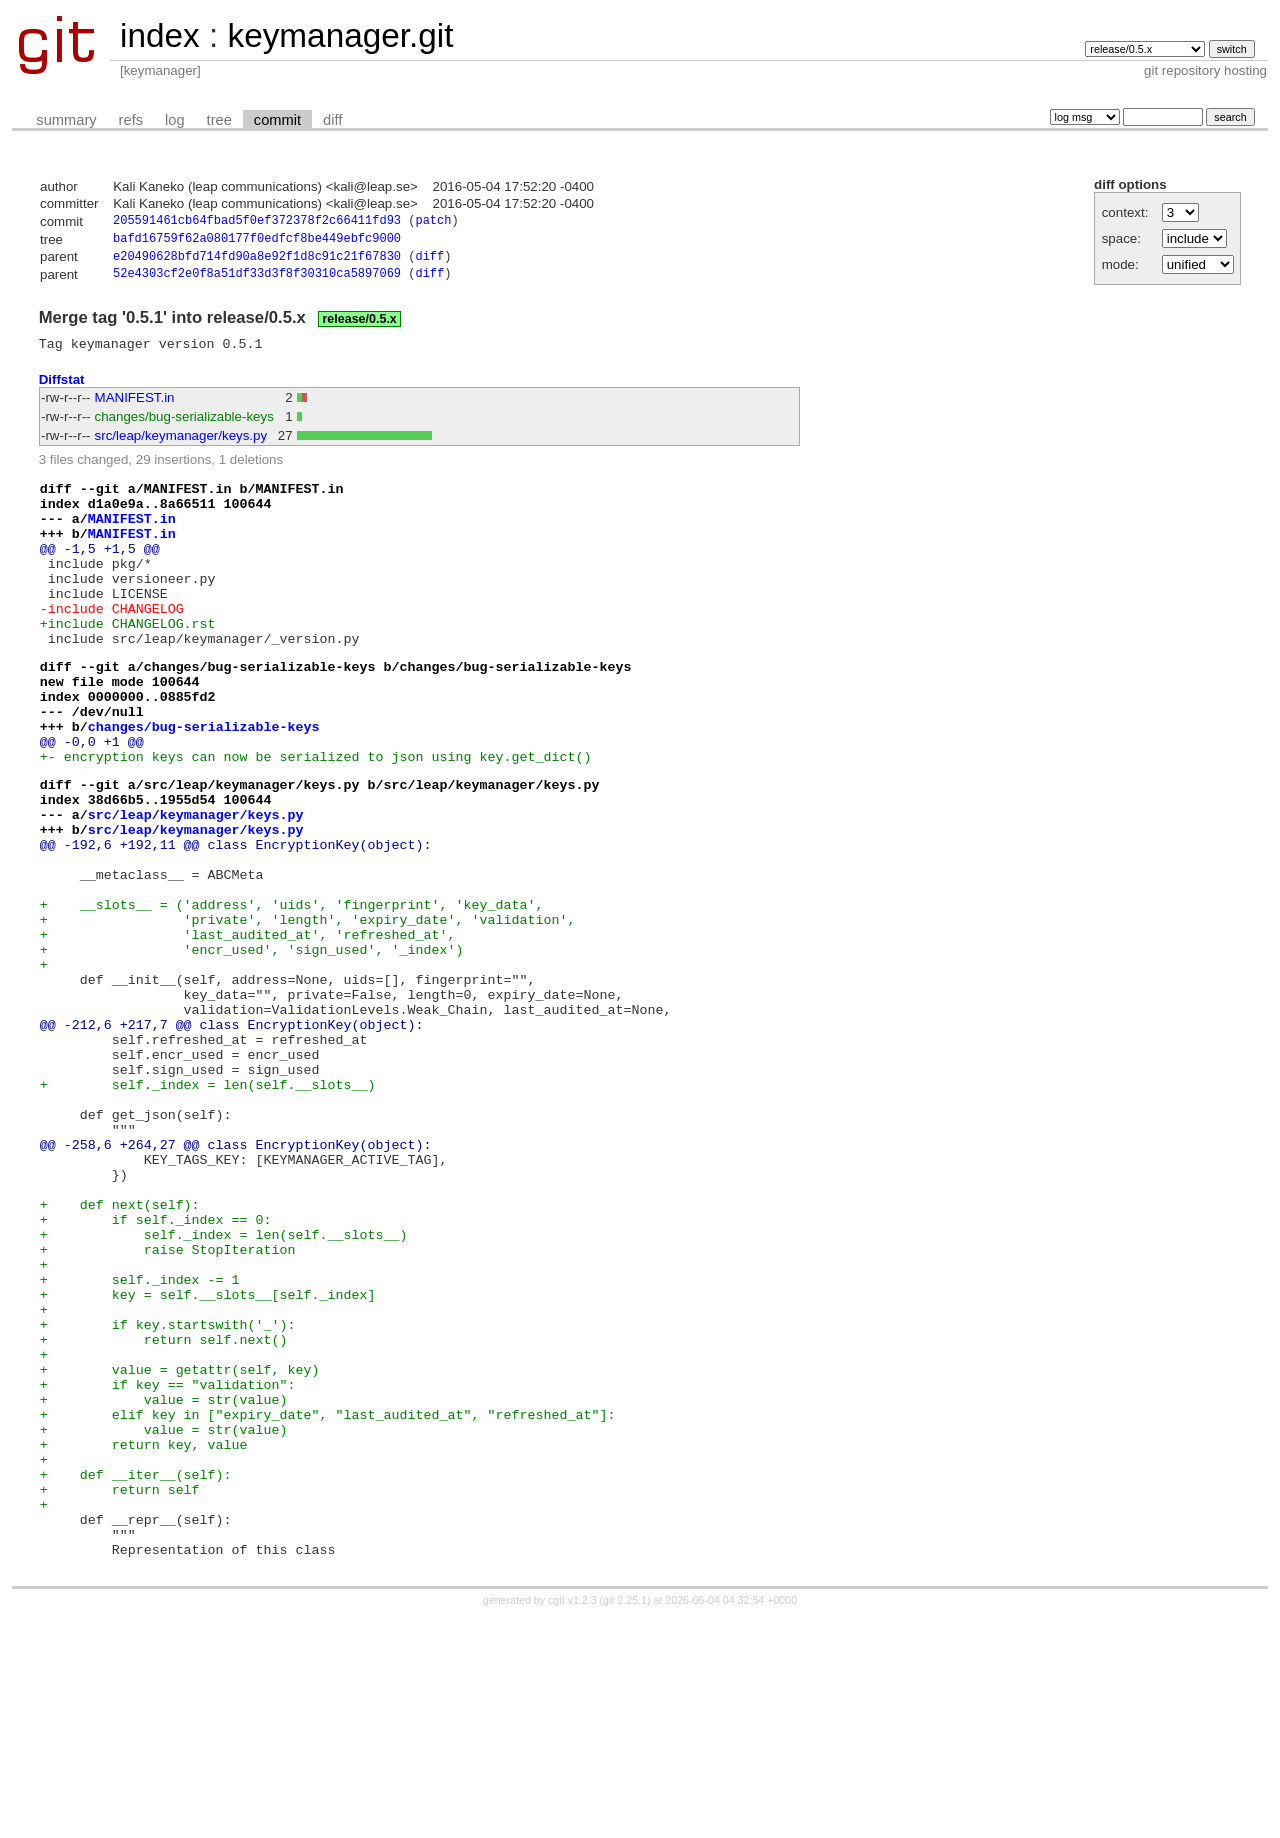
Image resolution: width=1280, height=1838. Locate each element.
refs (131, 120)
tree (219, 120)
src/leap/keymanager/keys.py (181, 445)
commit (277, 120)
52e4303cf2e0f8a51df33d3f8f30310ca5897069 (257, 280)
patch (433, 222)
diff (332, 120)
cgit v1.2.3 (572, 1820)
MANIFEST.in (135, 407)
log (175, 120)
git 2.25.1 (625, 1820)
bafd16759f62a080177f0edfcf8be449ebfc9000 (257, 241)
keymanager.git (340, 35)
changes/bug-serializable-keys (184, 426)
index (160, 35)
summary (66, 120)
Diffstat (62, 388)
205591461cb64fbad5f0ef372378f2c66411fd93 (257, 222)
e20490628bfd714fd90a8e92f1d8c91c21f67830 (257, 261)
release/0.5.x (359, 326)
